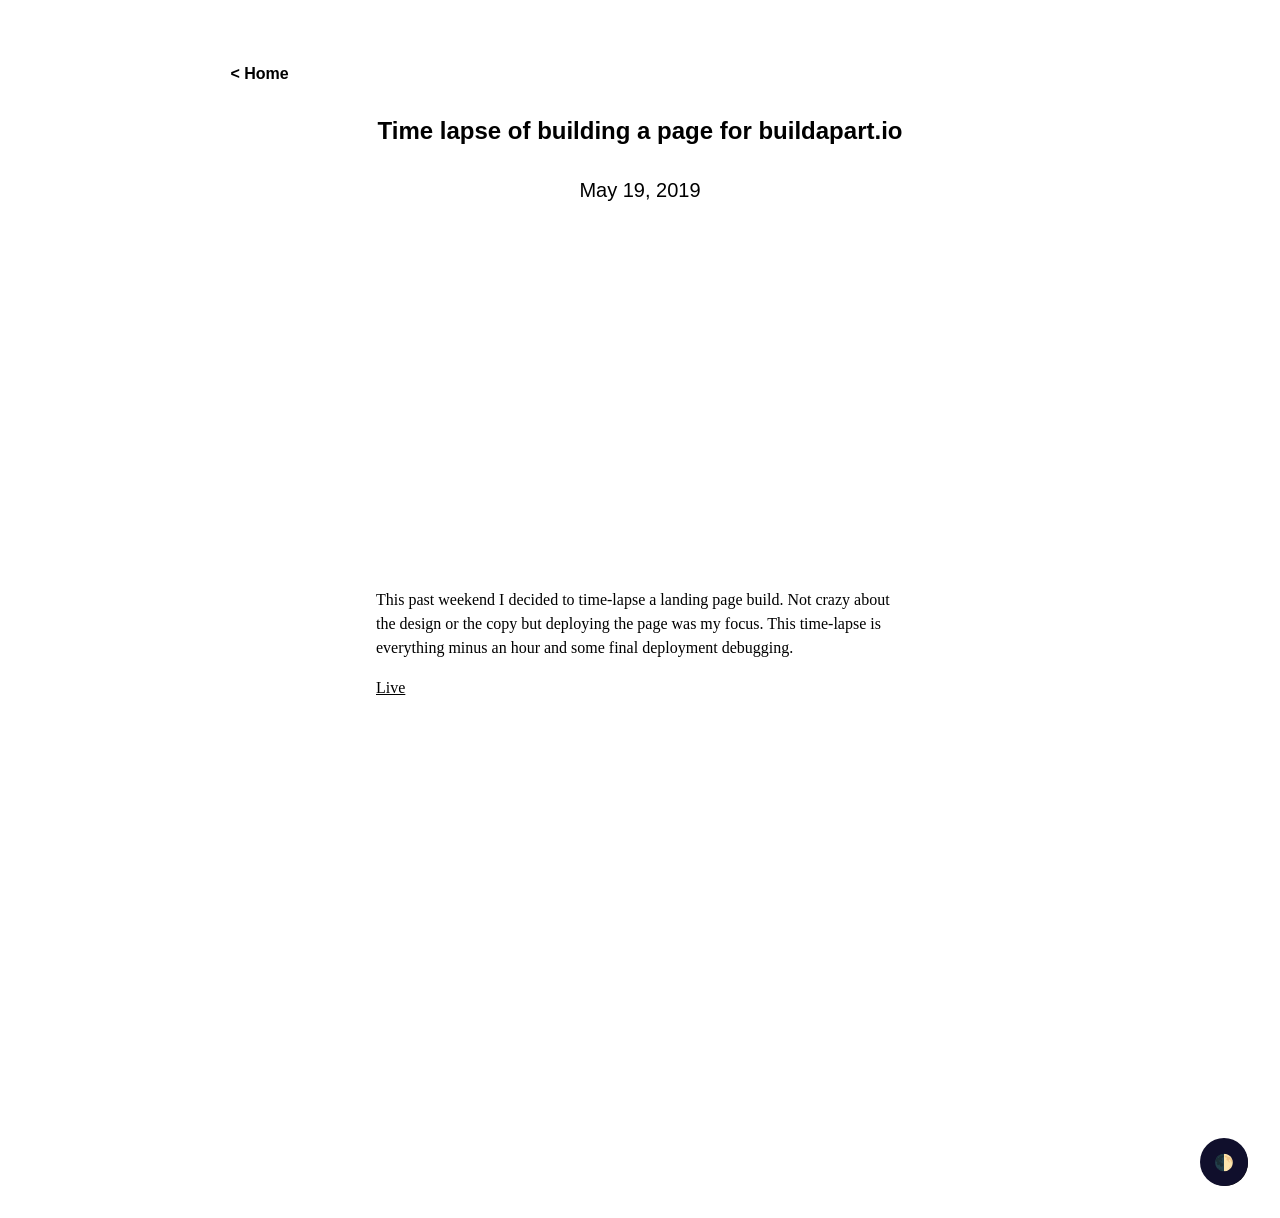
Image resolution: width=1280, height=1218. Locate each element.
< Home (259, 73)
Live (390, 687)
